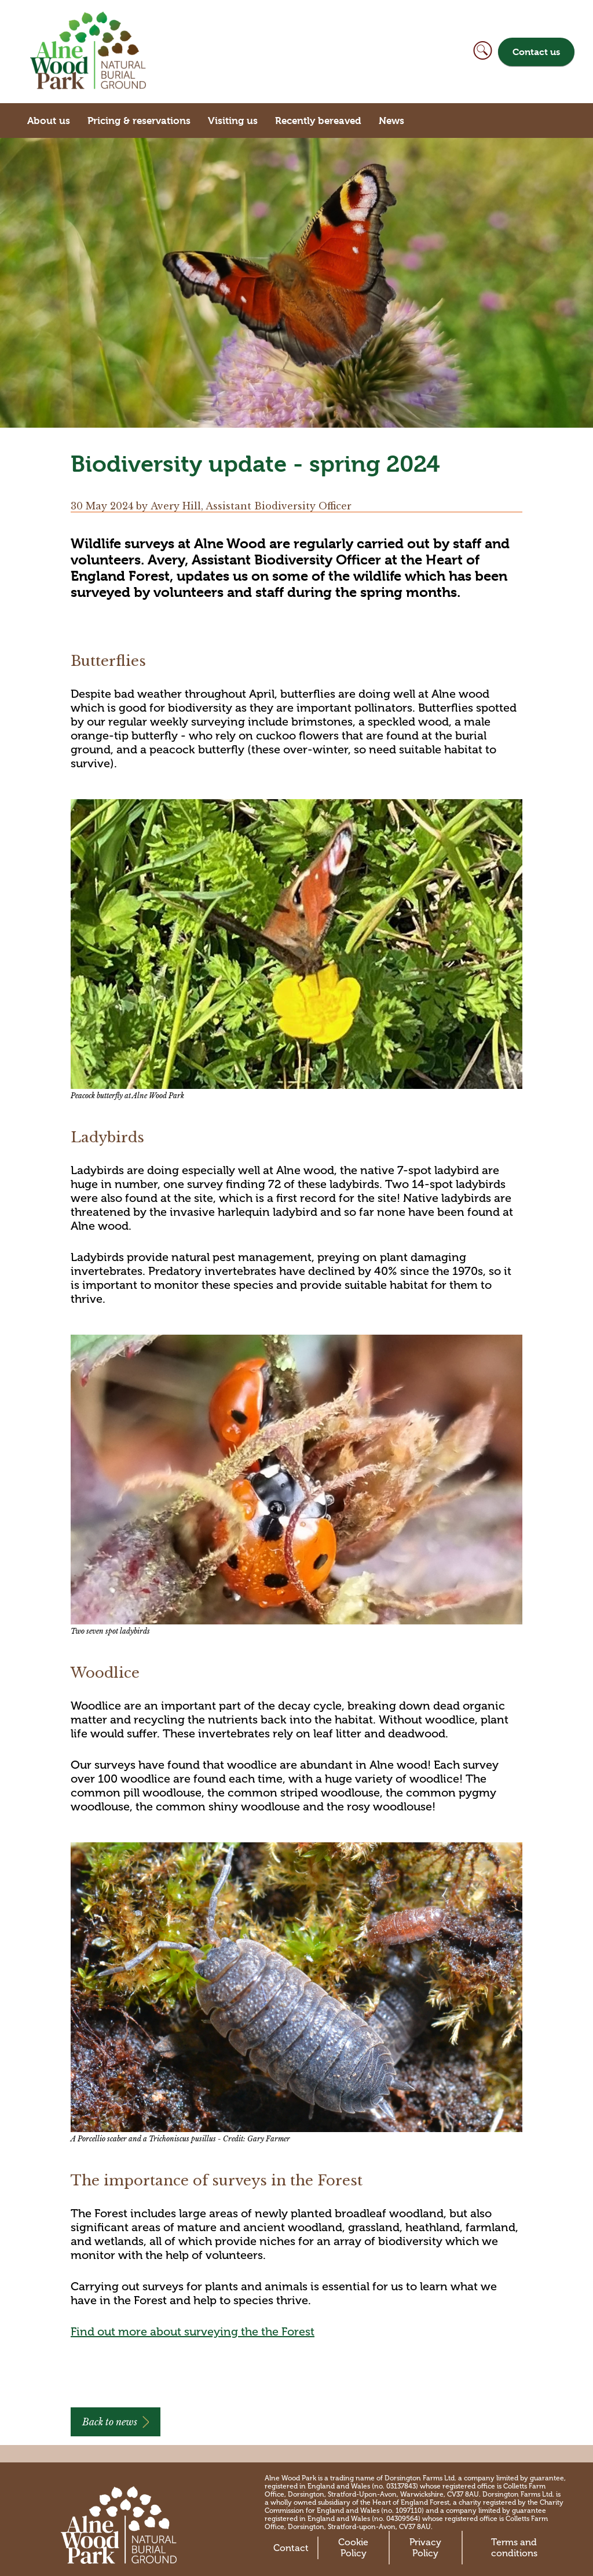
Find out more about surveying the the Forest (192, 2331)
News (391, 120)
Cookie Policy (353, 2548)
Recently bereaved (318, 120)
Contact (291, 2547)
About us (48, 120)
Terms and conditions (514, 2548)
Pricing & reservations (139, 120)
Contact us (536, 51)
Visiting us (233, 120)
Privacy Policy (425, 2548)
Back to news (109, 2422)
